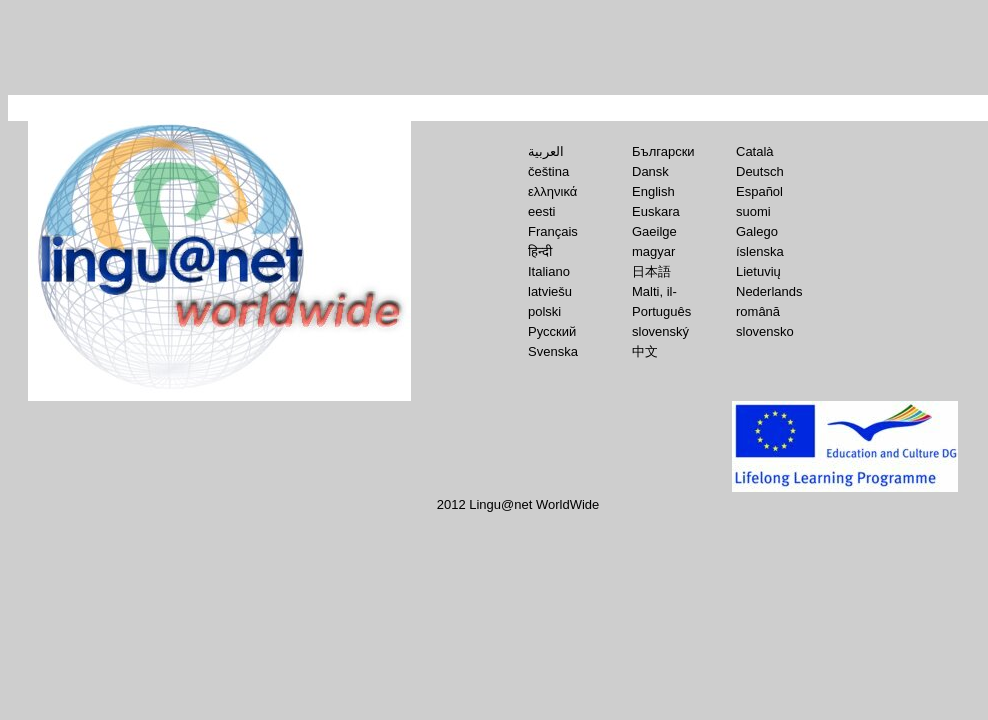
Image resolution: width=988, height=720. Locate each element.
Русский (552, 331)
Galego (757, 231)
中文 (645, 351)
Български (663, 151)
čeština (548, 171)
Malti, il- (654, 291)
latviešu (550, 291)
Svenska (553, 351)
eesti (541, 211)
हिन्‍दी (540, 251)
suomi (753, 211)
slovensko (765, 331)
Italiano (549, 271)
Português (661, 311)
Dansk (650, 171)
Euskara (656, 211)
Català (755, 151)
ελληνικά (552, 191)
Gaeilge (654, 231)
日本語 (651, 271)
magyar (653, 251)
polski (544, 311)
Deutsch (760, 171)
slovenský (660, 331)
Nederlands (769, 291)
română (758, 311)
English (653, 191)
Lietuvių (758, 271)
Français (553, 231)
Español (759, 191)
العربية (546, 151)
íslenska (760, 251)
